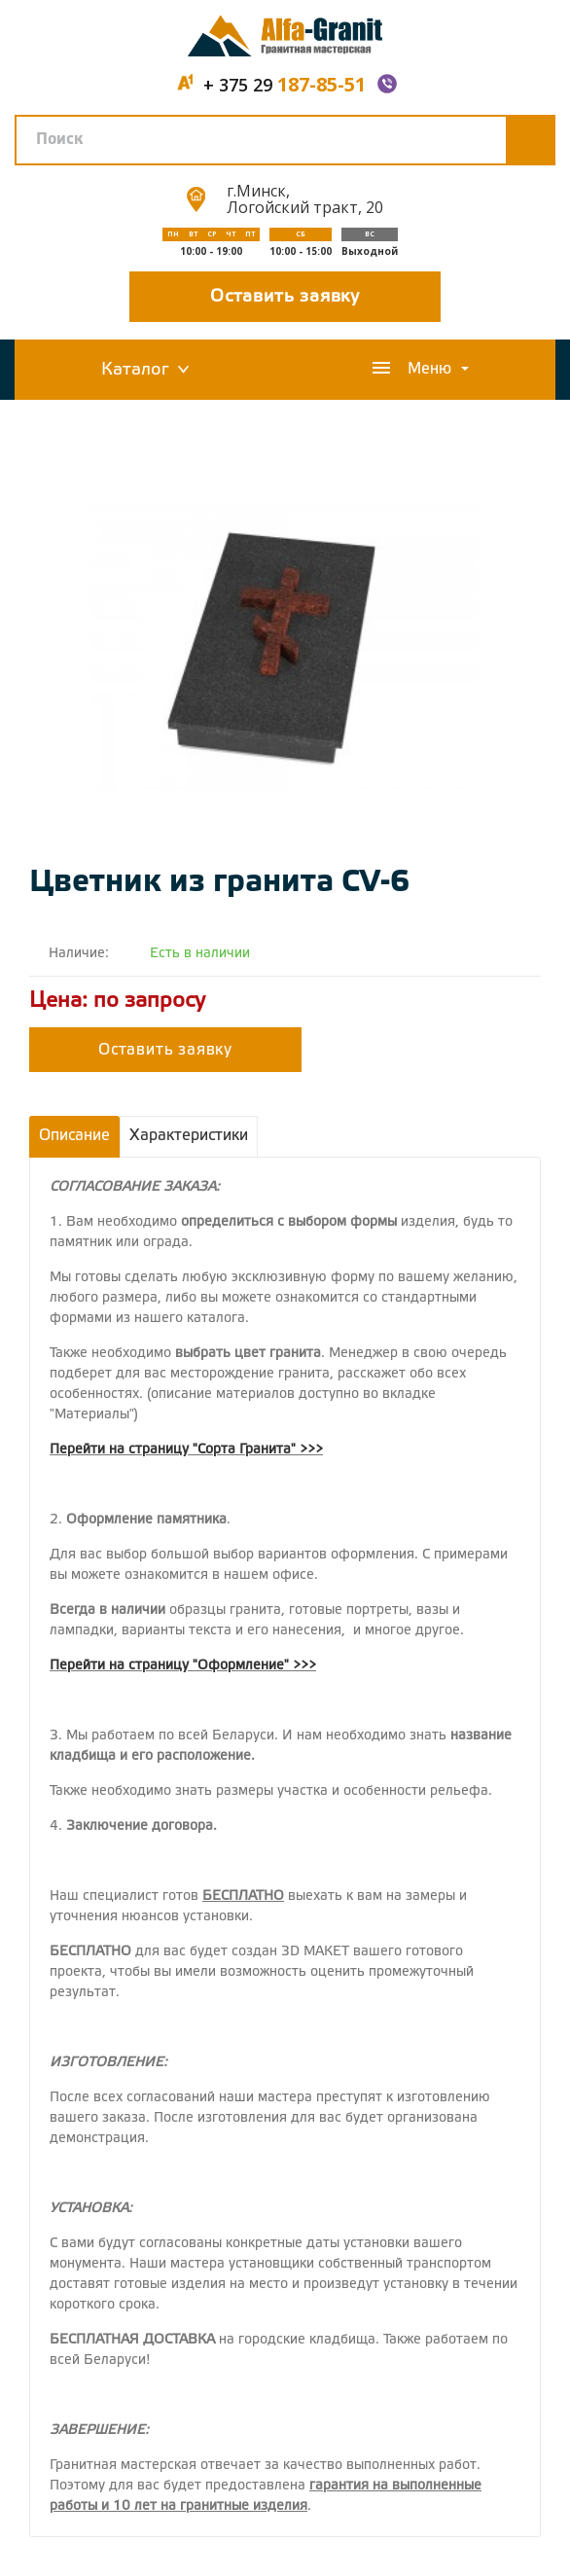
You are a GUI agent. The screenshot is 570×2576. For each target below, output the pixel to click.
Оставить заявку (285, 296)
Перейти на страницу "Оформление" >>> (183, 1666)
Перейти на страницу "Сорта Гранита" (173, 1450)
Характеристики (188, 1135)
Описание (74, 1135)
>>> (311, 1450)
